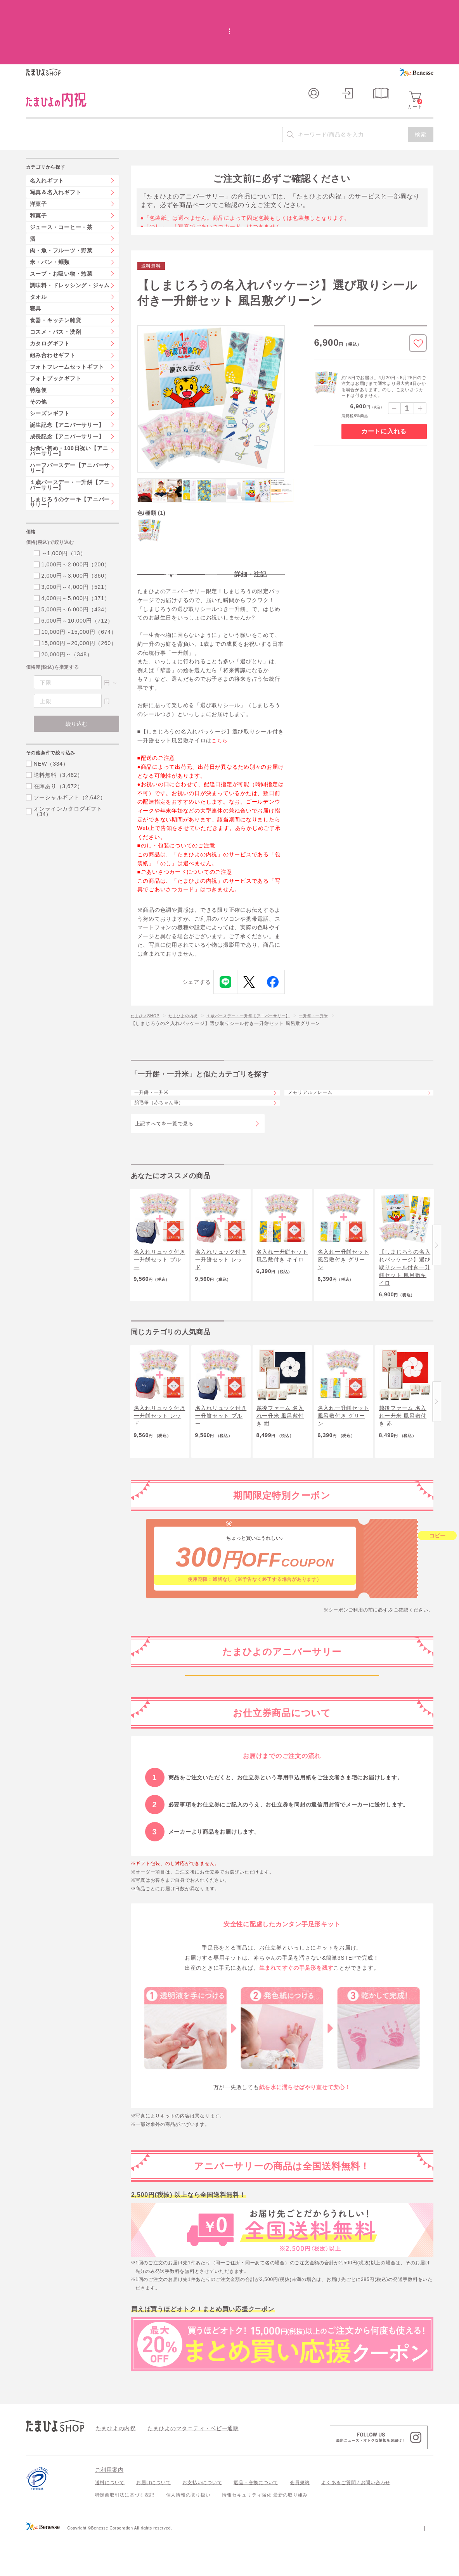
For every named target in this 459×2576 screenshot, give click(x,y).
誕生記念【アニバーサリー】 (67, 374)
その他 (38, 350)
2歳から (281, 1820)
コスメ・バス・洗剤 (55, 281)
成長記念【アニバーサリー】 (67, 385)
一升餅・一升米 (342, 972)
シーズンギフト (50, 362)
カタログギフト (50, 292)
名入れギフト (47, 129)
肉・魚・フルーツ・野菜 (61, 199)
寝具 (36, 257)
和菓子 (38, 164)
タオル (38, 246)
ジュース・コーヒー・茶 (61, 176)
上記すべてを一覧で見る (164, 1103)
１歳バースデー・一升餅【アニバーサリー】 (266, 972)
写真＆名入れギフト (55, 141)
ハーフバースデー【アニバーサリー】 (70, 417)
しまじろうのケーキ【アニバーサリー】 (70, 451)
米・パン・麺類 (50, 211)
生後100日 (282, 1739)
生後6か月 (282, 1766)
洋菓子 (38, 153)
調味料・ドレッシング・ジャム (70, 234)
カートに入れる (384, 380)
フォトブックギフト (55, 327)
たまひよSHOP (148, 972)
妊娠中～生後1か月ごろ (281, 1685)
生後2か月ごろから (282, 1712)
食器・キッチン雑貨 (55, 269)
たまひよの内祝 (191, 972)
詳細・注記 (250, 524)
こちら (220, 698)
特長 (171, 524)
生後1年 (282, 1793)
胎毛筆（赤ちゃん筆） (167, 1076)
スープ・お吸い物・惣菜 (61, 222)
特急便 (38, 339)
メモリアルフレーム (318, 1055)
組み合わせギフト (53, 304)
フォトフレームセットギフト (67, 315)
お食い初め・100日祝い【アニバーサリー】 (69, 399)
